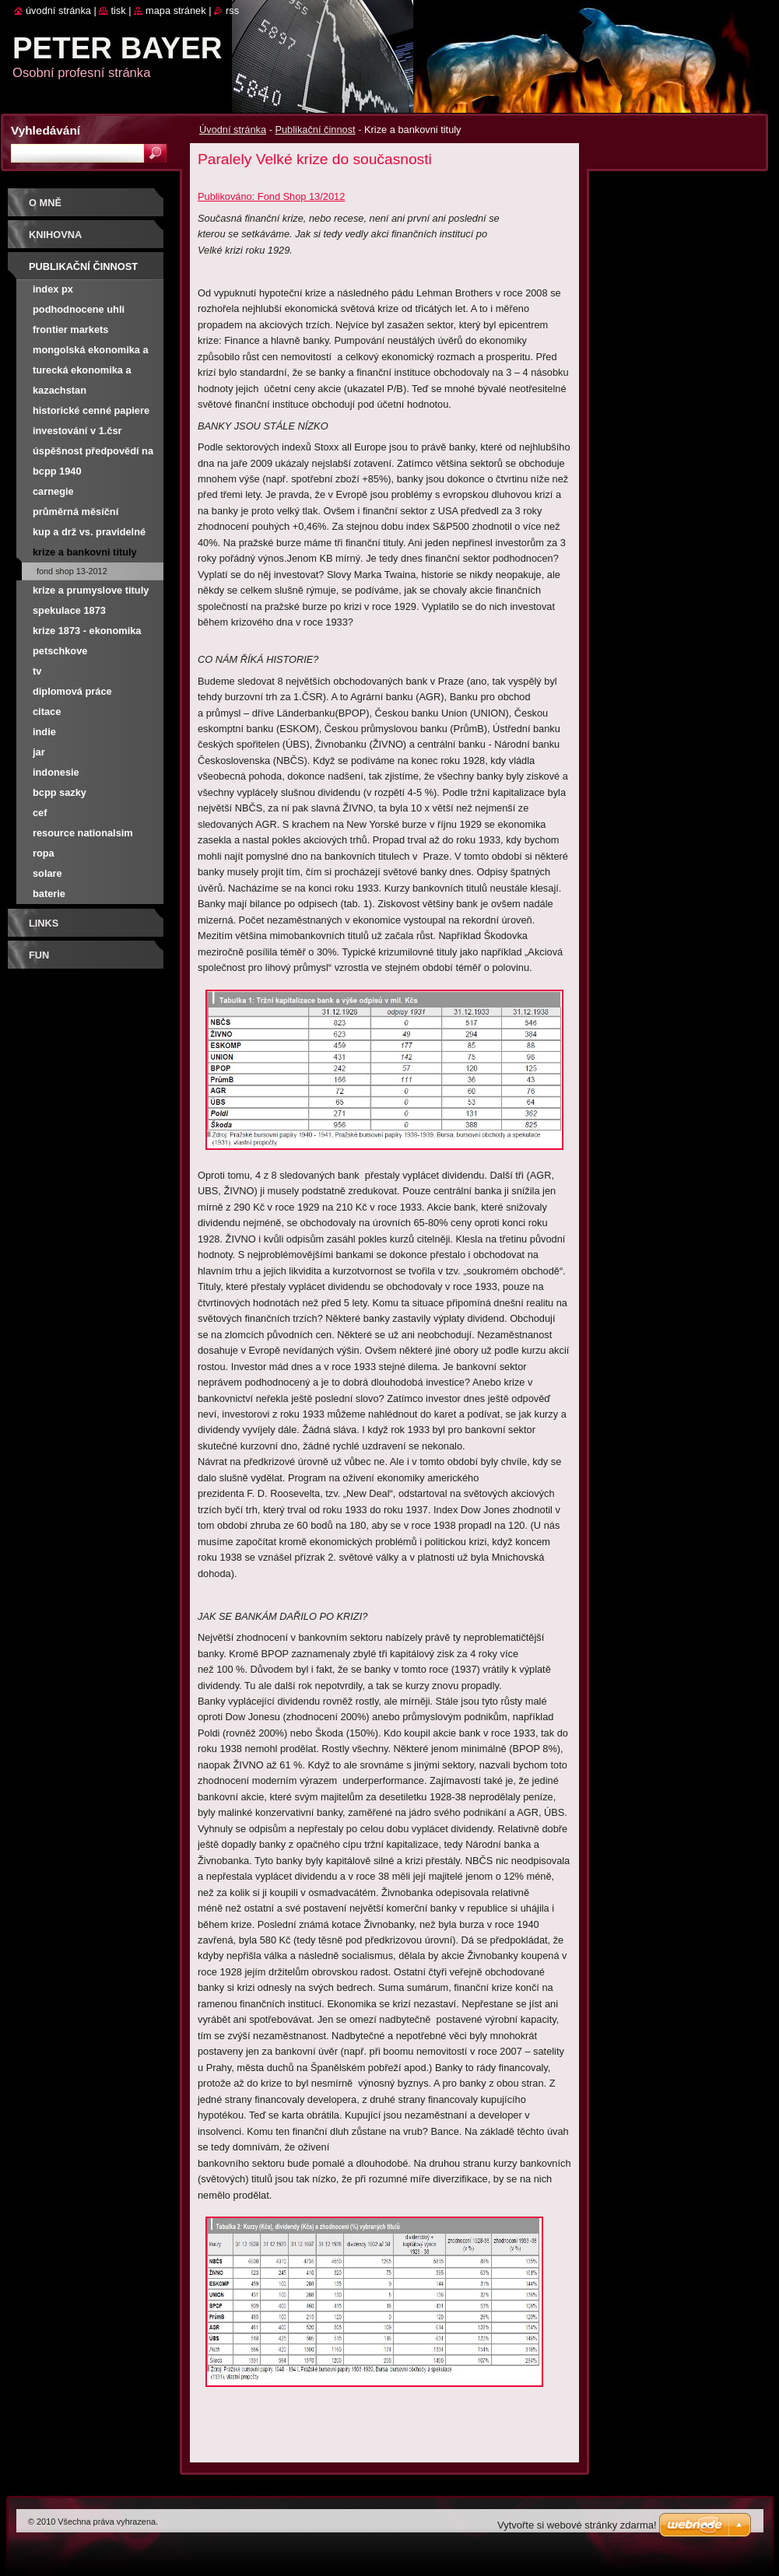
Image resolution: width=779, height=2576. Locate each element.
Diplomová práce (72, 691)
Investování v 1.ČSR (77, 430)
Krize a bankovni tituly (85, 552)
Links (43, 923)
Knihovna (55, 234)
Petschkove (60, 651)
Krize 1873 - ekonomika (87, 630)
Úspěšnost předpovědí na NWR (93, 453)
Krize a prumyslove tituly (91, 590)
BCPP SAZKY (59, 792)
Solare (47, 873)
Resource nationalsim (83, 833)
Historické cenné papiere (91, 410)
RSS (232, 10)
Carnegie (53, 491)
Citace (47, 711)
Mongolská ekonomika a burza (91, 352)
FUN (39, 955)
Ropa (43, 853)
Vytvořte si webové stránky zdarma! (577, 2525)
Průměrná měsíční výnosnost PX (75, 514)
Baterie (49, 893)
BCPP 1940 (57, 471)
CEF (40, 812)
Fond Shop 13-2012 (72, 571)
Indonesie (56, 772)
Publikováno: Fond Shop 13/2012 (271, 196)
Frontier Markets (70, 329)
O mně (45, 203)
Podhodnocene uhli (79, 309)
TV (37, 671)
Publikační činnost (315, 129)
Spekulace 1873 (69, 610)
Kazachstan (59, 390)
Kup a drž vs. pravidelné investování (89, 534)
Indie (44, 732)
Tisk (118, 10)
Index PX (53, 289)
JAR (39, 752)
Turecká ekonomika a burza (82, 372)
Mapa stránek (176, 10)
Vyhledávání (45, 130)
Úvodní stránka (232, 129)
